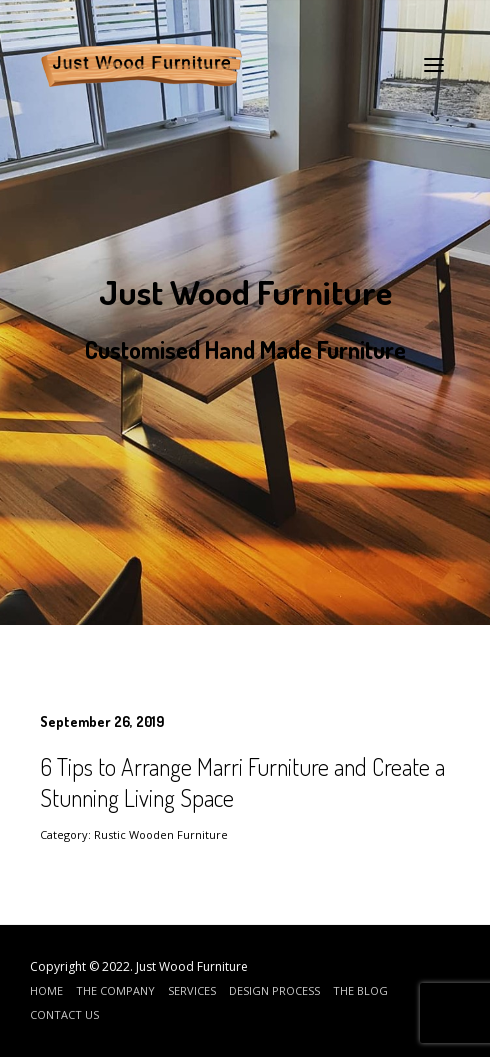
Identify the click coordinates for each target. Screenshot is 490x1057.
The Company (115, 990)
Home (46, 990)
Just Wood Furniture (192, 966)
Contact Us (64, 1014)
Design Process (274, 990)
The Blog (360, 990)
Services (192, 990)
